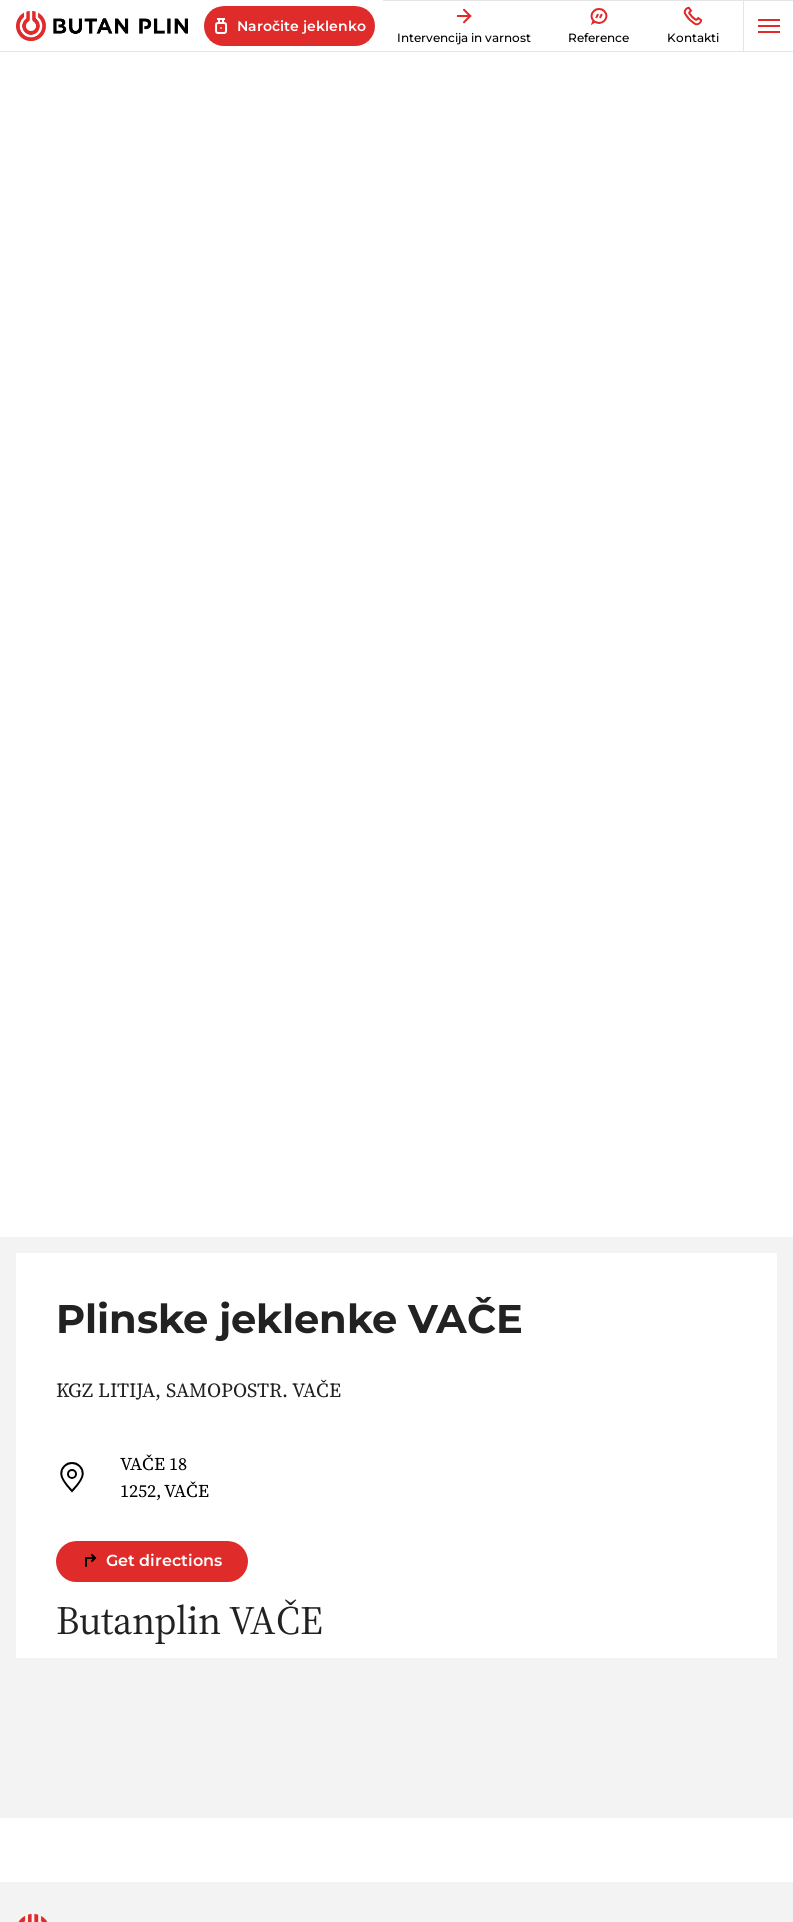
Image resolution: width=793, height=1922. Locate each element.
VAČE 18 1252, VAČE (132, 1477)
